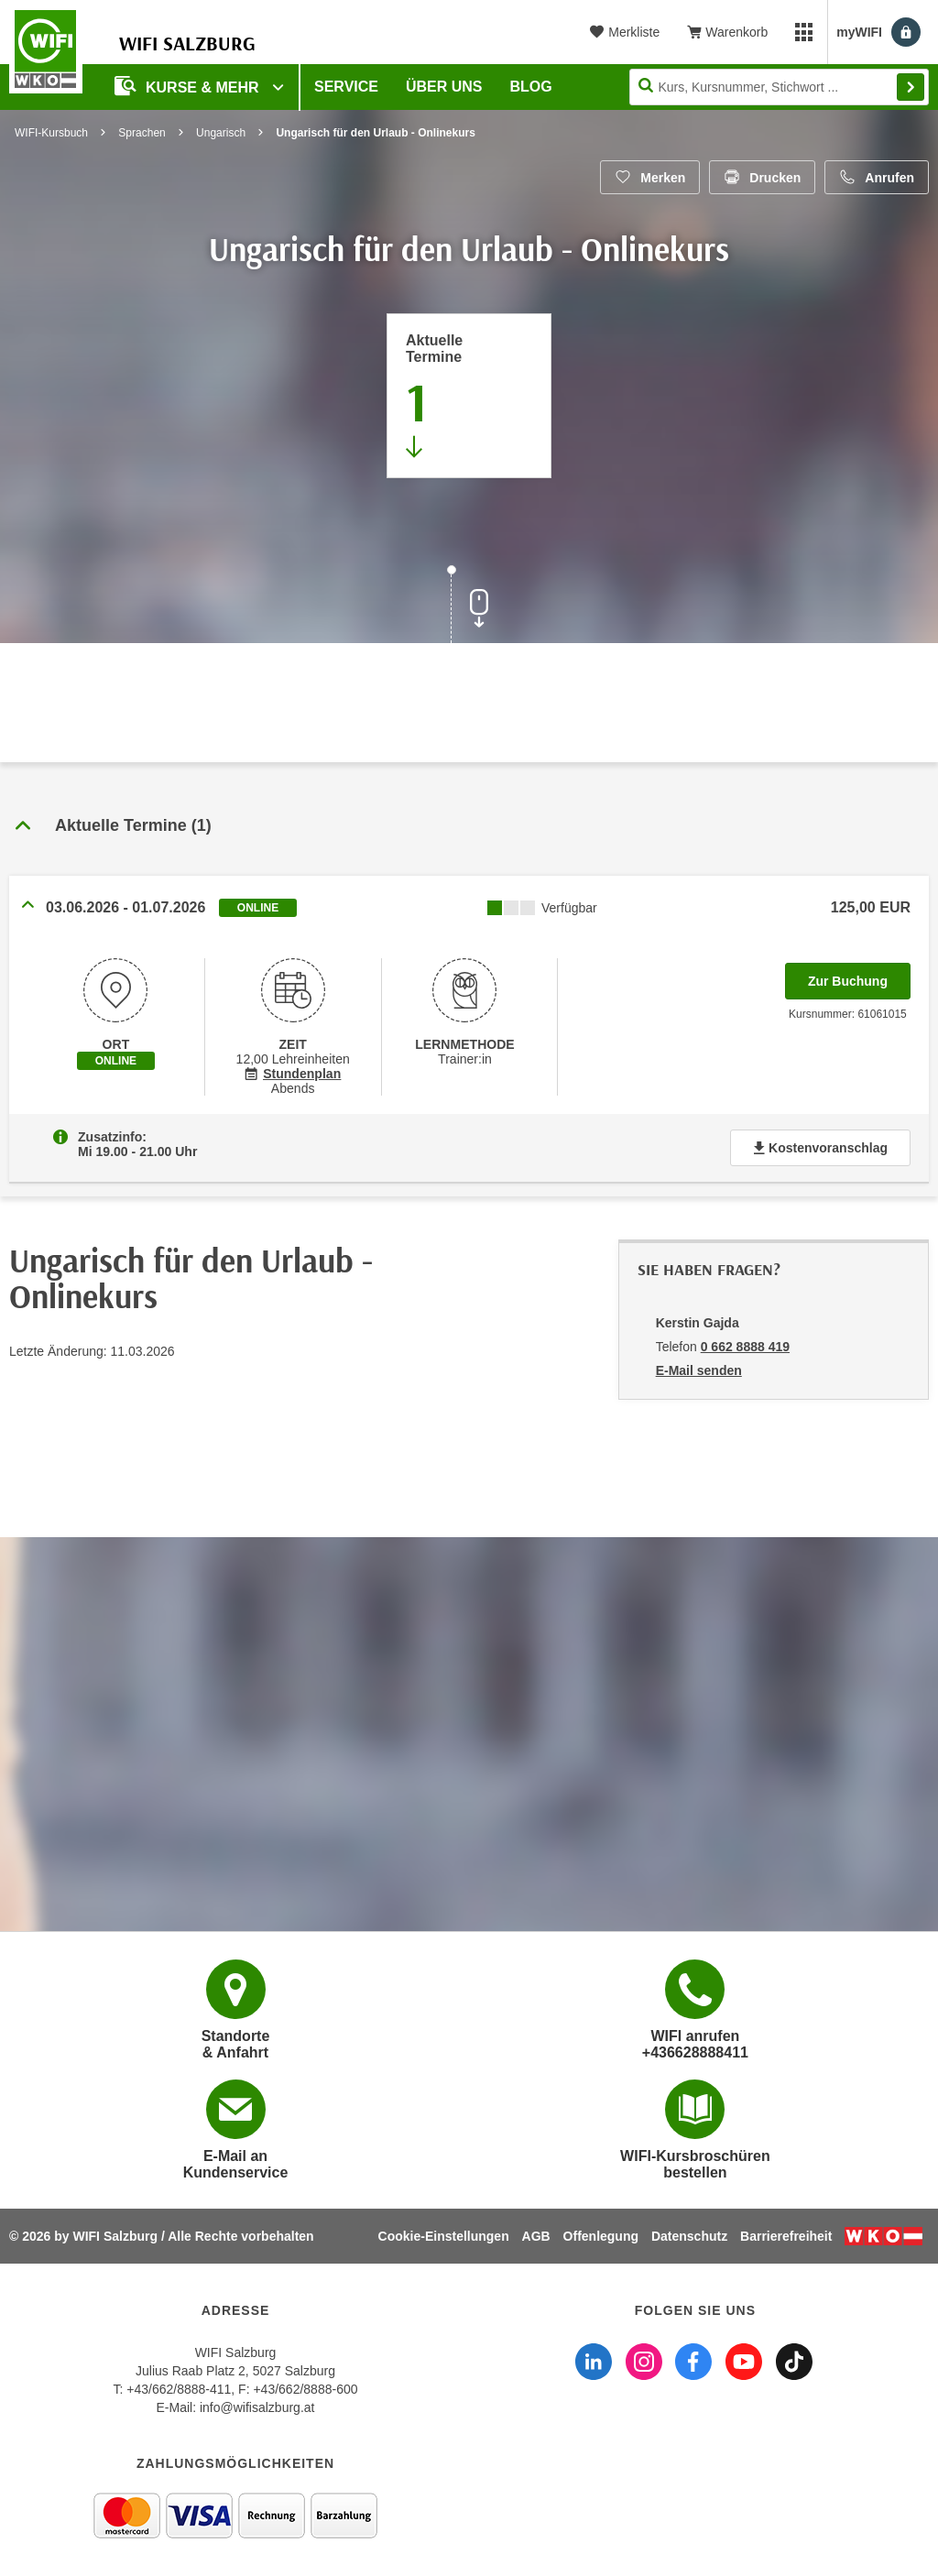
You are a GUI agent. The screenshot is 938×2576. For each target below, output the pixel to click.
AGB (536, 2236)
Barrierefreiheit (786, 2236)
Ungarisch (220, 132)
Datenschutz (689, 2236)
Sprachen (141, 132)
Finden (910, 87)
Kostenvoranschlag (820, 1148)
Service (346, 86)
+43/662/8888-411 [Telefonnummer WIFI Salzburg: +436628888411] (178, 2389)
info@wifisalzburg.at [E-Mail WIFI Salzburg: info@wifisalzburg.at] (257, 2407)
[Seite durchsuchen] (779, 87)
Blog (531, 86)
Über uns (444, 86)
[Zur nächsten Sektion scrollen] (469, 606)
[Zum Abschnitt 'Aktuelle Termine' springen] (469, 395)
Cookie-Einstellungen (443, 2236)
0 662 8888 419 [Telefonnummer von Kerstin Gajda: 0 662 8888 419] (745, 1346)
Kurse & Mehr (189, 85)
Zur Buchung (859, 975)
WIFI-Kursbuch (51, 132)
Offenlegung (600, 2236)
